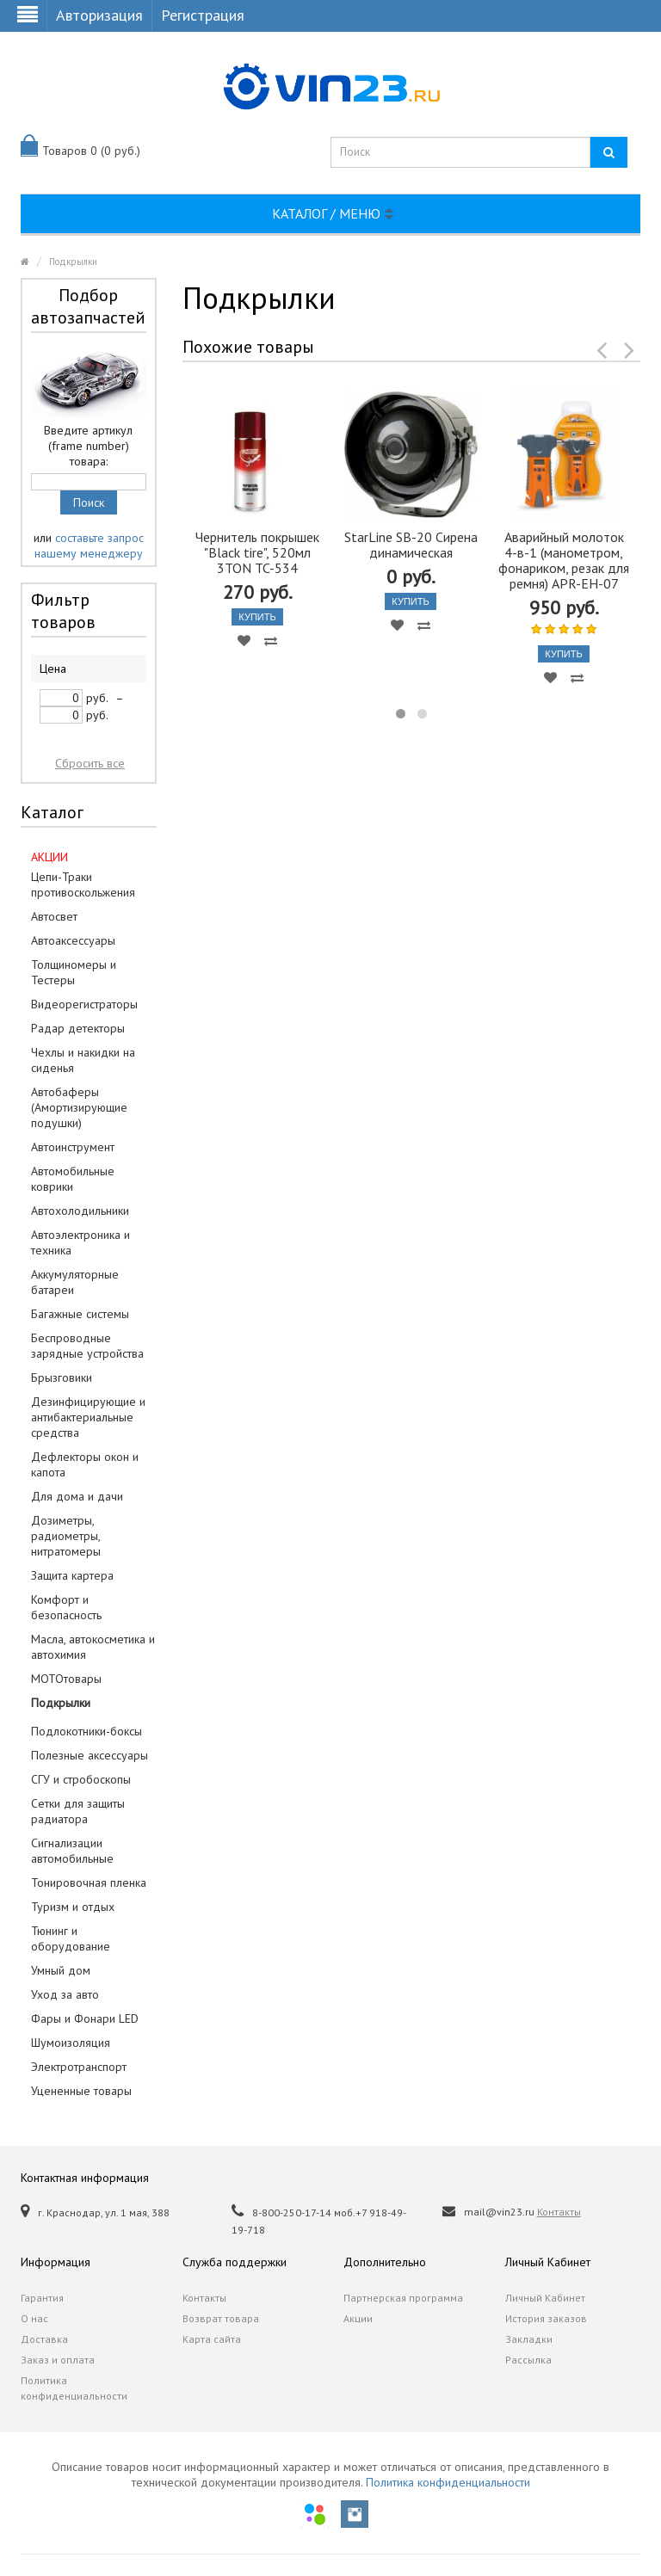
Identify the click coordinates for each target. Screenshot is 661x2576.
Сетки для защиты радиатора (78, 1811)
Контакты (559, 2211)
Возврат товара (220, 2318)
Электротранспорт (79, 2066)
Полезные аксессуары (89, 1755)
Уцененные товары (81, 2090)
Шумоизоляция (70, 2042)
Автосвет (54, 916)
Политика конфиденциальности (74, 2388)
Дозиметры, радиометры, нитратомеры (66, 1536)
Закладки (529, 2339)
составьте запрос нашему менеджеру (89, 545)
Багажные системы (80, 1314)
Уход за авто (65, 1994)
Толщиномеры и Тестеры (73, 972)
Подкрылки (73, 262)
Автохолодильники (80, 1210)
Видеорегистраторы (84, 1004)
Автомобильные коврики (72, 1178)
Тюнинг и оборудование (70, 1938)
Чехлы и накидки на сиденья (83, 1060)
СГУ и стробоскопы (81, 1779)
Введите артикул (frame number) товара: (88, 445)
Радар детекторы (78, 1028)
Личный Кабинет (545, 2297)
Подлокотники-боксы (86, 1731)
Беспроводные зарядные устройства (87, 1345)
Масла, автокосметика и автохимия (93, 1646)
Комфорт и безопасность (66, 1607)
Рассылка (528, 2359)
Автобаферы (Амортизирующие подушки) (79, 1107)
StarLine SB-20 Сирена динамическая (411, 544)
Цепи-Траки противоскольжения (83, 884)
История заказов (546, 2318)
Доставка (44, 2339)
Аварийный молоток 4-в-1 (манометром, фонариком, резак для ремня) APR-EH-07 (563, 560)
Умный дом (60, 1970)
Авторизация (99, 15)
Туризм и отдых (72, 1906)
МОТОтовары (66, 1678)
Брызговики (61, 1377)
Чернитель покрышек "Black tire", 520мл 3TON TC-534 (257, 552)
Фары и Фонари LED (85, 2018)
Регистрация (202, 15)
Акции (358, 2318)
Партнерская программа (403, 2297)
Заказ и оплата (58, 2359)
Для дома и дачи (77, 1496)
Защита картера (72, 1575)
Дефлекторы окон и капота (85, 1464)
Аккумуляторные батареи (75, 1281)
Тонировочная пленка (88, 1882)
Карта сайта (211, 2339)
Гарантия (42, 2297)
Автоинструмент (72, 1147)
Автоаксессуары (73, 940)
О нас (34, 2318)
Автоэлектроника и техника (80, 1242)
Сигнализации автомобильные (72, 1850)
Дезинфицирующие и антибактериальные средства (88, 1417)
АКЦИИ (49, 857)
